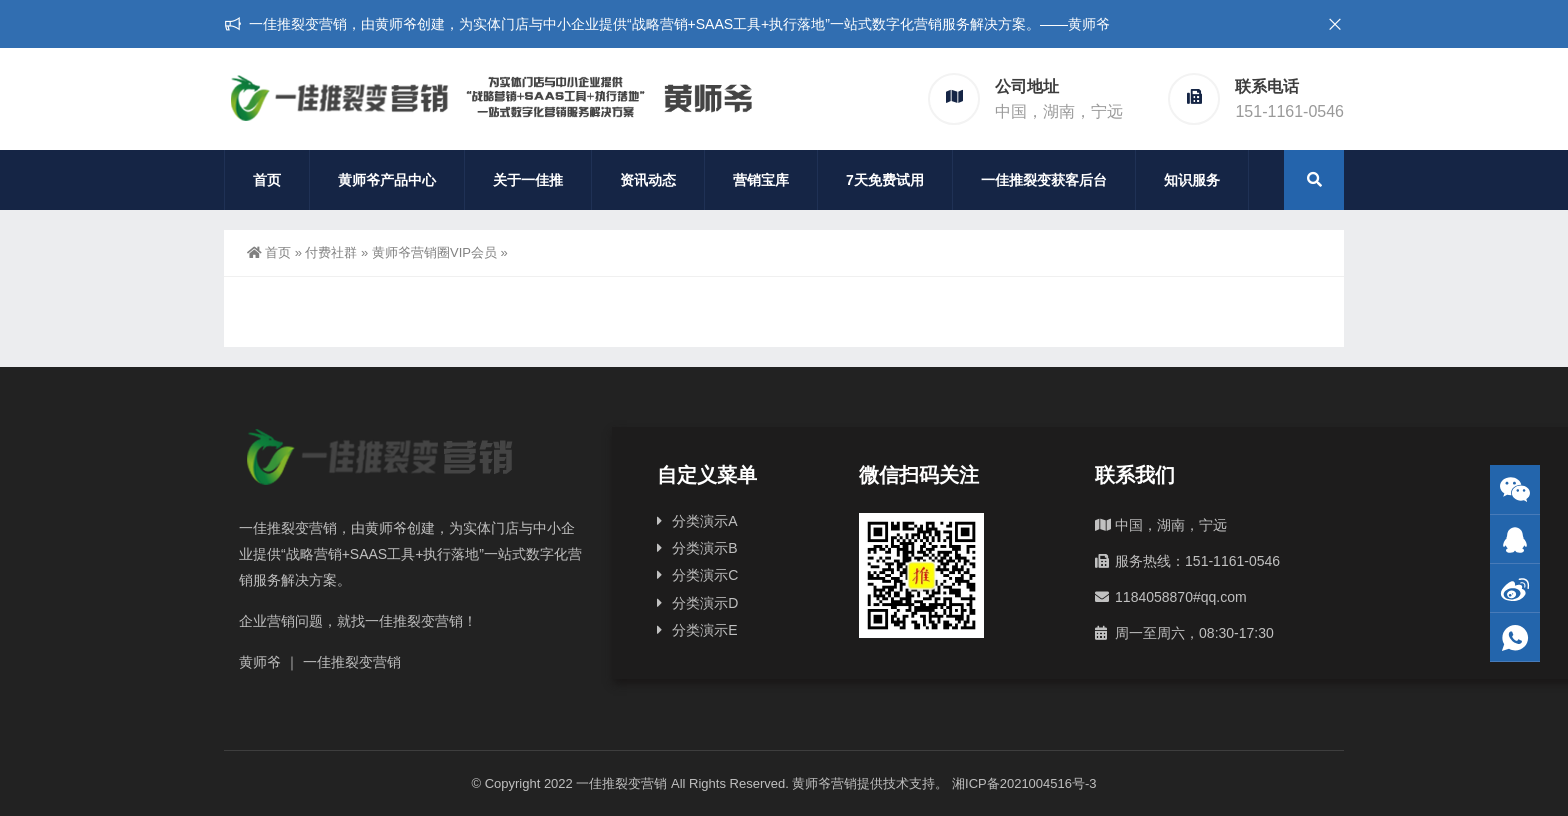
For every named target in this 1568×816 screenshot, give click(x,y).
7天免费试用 (885, 180)
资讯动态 (648, 180)
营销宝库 (761, 180)
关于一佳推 (528, 180)
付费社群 (331, 252)
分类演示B (704, 548)
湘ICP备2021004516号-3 (1024, 783)
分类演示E (704, 630)
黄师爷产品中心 (387, 180)
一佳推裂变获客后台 (1044, 180)
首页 (267, 180)
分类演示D (705, 603)
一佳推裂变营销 (621, 783)
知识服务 (1192, 180)
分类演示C (705, 575)
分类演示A (704, 521)
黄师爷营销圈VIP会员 (434, 252)
